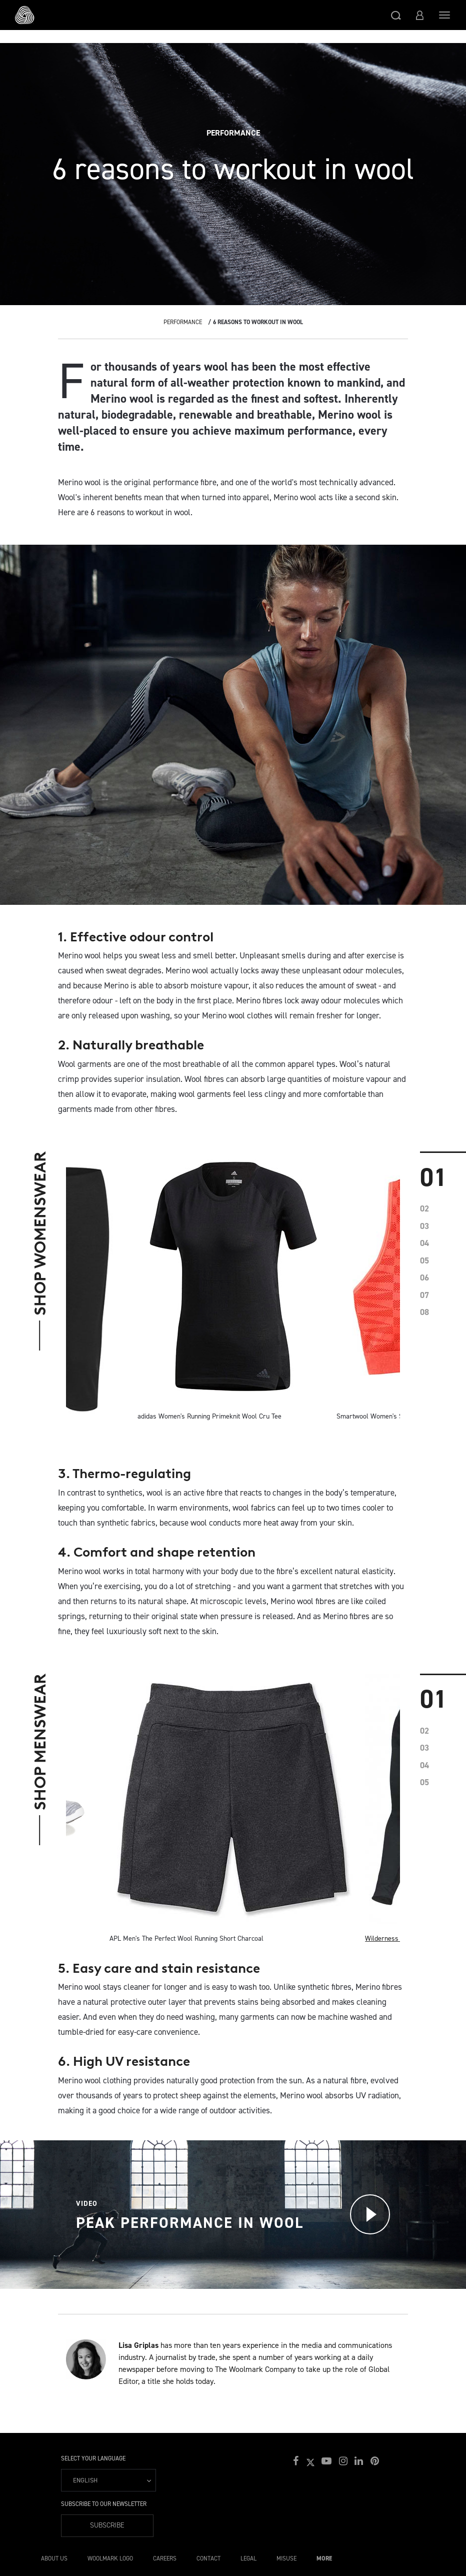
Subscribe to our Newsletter (103, 2504)
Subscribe (107, 2525)
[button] (396, 15)
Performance (183, 322)
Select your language (93, 2458)
